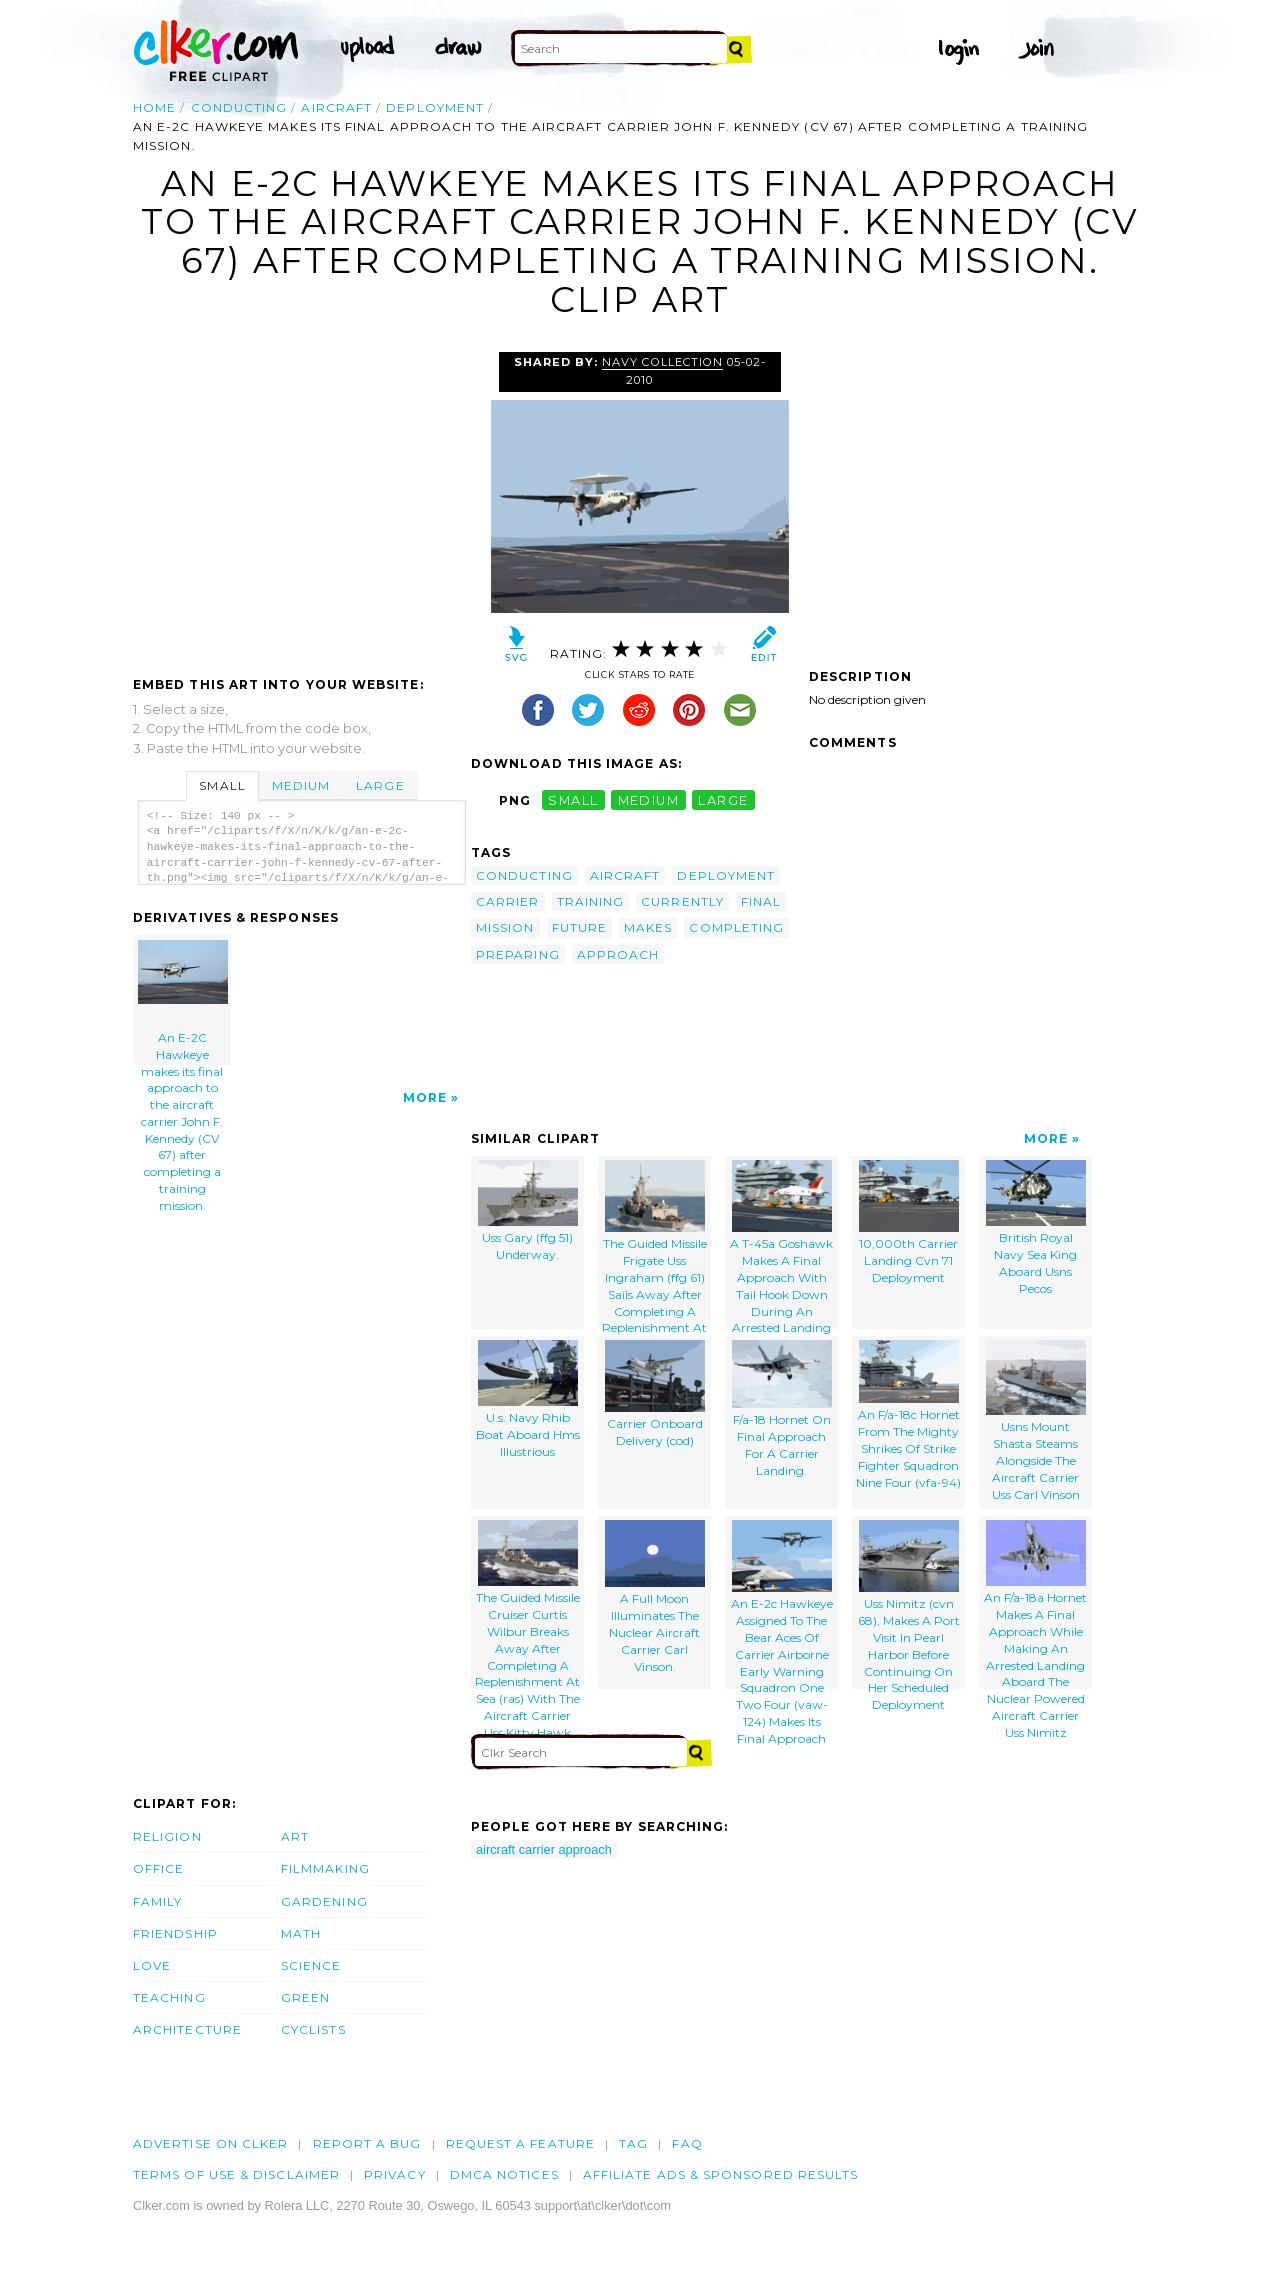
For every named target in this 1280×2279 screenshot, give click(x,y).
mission (505, 927)
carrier (508, 901)
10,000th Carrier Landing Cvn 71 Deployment (909, 1222)
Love (152, 1965)
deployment (435, 107)
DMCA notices (504, 2174)
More (425, 1097)
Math (301, 1933)
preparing (518, 954)
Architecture (187, 2029)
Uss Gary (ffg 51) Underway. (528, 1211)
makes (648, 927)
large (723, 800)
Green (305, 1997)
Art (295, 1836)
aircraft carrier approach (544, 1849)
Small (222, 785)
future (579, 927)
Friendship (175, 1933)
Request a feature (520, 2143)
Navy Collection (662, 362)
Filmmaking (325, 1868)
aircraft (336, 107)
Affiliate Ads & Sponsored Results (721, 2174)
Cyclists (313, 2029)
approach (618, 954)
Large (380, 785)
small (573, 800)
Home (154, 107)
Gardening (324, 1901)
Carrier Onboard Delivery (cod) (655, 1394)
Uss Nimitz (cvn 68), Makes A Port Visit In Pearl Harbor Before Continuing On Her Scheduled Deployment (909, 1604)
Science (311, 1965)
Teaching (169, 1997)
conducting (239, 107)
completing (736, 927)
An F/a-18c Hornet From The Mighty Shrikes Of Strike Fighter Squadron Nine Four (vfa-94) (908, 1415)
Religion (167, 1836)
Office (158, 1868)
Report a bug (367, 2143)
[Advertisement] (301, 502)
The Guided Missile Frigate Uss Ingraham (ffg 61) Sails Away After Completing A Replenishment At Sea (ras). (654, 1244)
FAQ (687, 2143)
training (591, 901)
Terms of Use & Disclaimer (236, 2174)
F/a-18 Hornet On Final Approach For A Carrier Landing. (782, 1409)
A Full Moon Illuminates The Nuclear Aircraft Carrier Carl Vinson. (655, 1597)
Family (157, 1901)
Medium (301, 785)
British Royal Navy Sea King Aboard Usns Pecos (1036, 1228)
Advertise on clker (210, 2143)
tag (633, 2143)
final (761, 901)
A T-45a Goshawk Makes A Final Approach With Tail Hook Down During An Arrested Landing (781, 1244)
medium (649, 800)
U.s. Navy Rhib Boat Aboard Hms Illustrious (528, 1399)
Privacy (395, 2174)
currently (682, 901)
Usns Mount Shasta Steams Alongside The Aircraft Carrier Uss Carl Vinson (1036, 1421)
